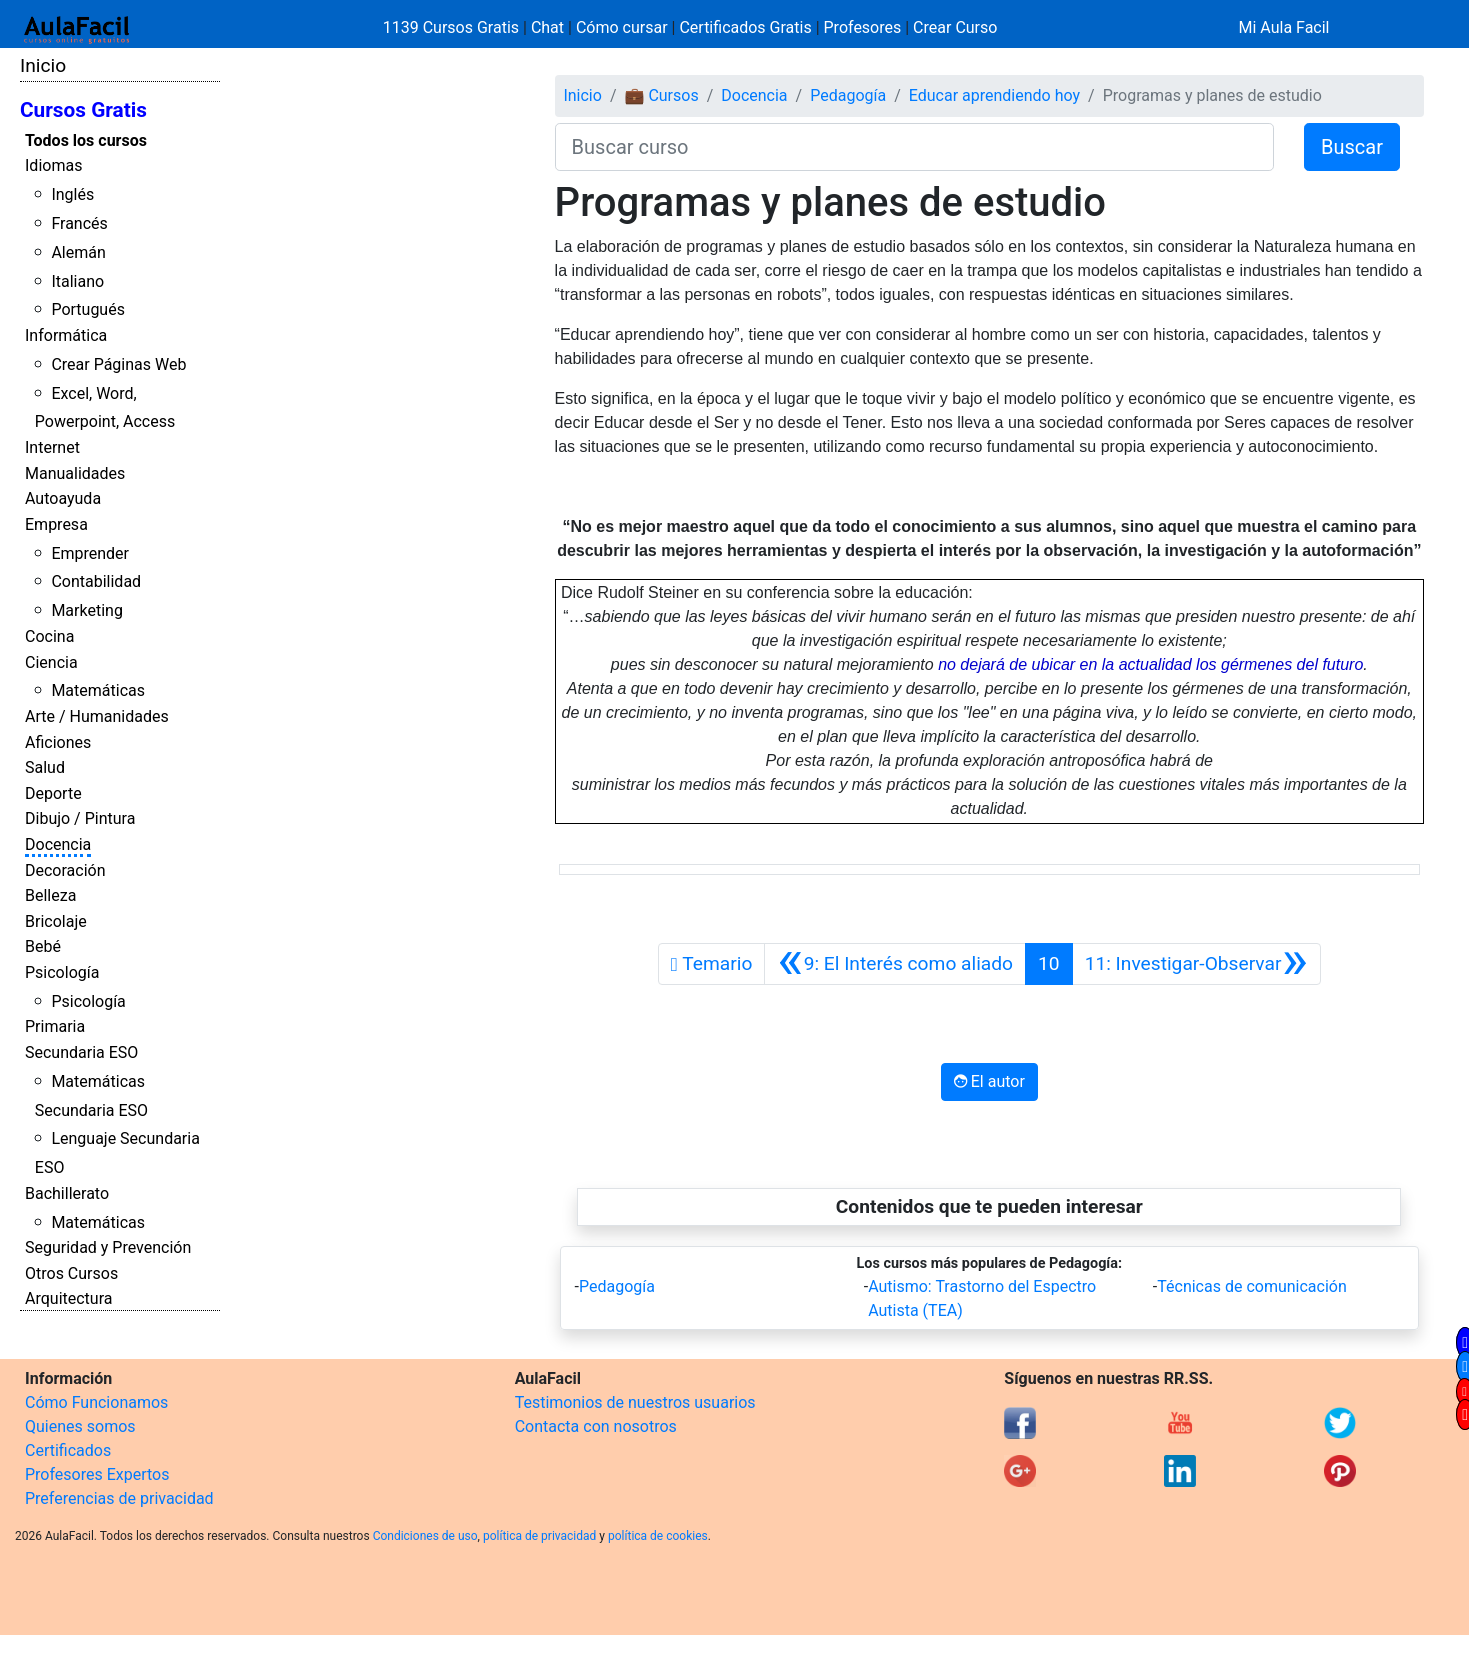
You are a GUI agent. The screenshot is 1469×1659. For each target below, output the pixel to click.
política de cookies (658, 1536)
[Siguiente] (1196, 964)
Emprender (90, 553)
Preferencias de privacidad (119, 1498)
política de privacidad (539, 1536)
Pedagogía (848, 95)
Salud (45, 767)
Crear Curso (955, 27)
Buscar (1352, 147)
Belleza (50, 895)
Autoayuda (63, 498)
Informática (66, 335)
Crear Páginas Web (118, 364)
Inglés (72, 194)
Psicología (62, 972)
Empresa (56, 524)
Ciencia (51, 662)
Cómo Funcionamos (96, 1402)
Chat (547, 27)
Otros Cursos (71, 1273)
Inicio (43, 65)
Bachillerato (67, 1193)
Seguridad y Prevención (108, 1247)
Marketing (86, 610)
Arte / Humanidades (97, 716)
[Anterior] (895, 964)
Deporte (53, 793)
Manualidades (75, 473)
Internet (52, 447)
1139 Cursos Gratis (453, 27)
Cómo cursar (622, 27)
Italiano (77, 281)
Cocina (49, 636)
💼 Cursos (661, 95)
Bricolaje (56, 921)
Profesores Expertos (97, 1474)
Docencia (58, 844)
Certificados (68, 1450)
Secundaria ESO (81, 1052)
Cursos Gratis (83, 110)
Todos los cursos (86, 140)
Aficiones (58, 742)
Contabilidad (96, 581)
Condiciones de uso (425, 1536)
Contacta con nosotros (596, 1426)
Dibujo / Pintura (80, 818)
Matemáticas (98, 690)
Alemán (78, 252)
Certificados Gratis (745, 27)
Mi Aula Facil (1283, 27)
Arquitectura (68, 1298)
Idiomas (53, 165)
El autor (989, 1081)
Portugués (88, 309)
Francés (79, 223)
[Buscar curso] (914, 147)
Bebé (43, 946)
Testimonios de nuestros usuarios (635, 1402)
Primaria (55, 1026)
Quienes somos (80, 1426)
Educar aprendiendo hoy (994, 95)
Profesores (863, 27)
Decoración (65, 870)
